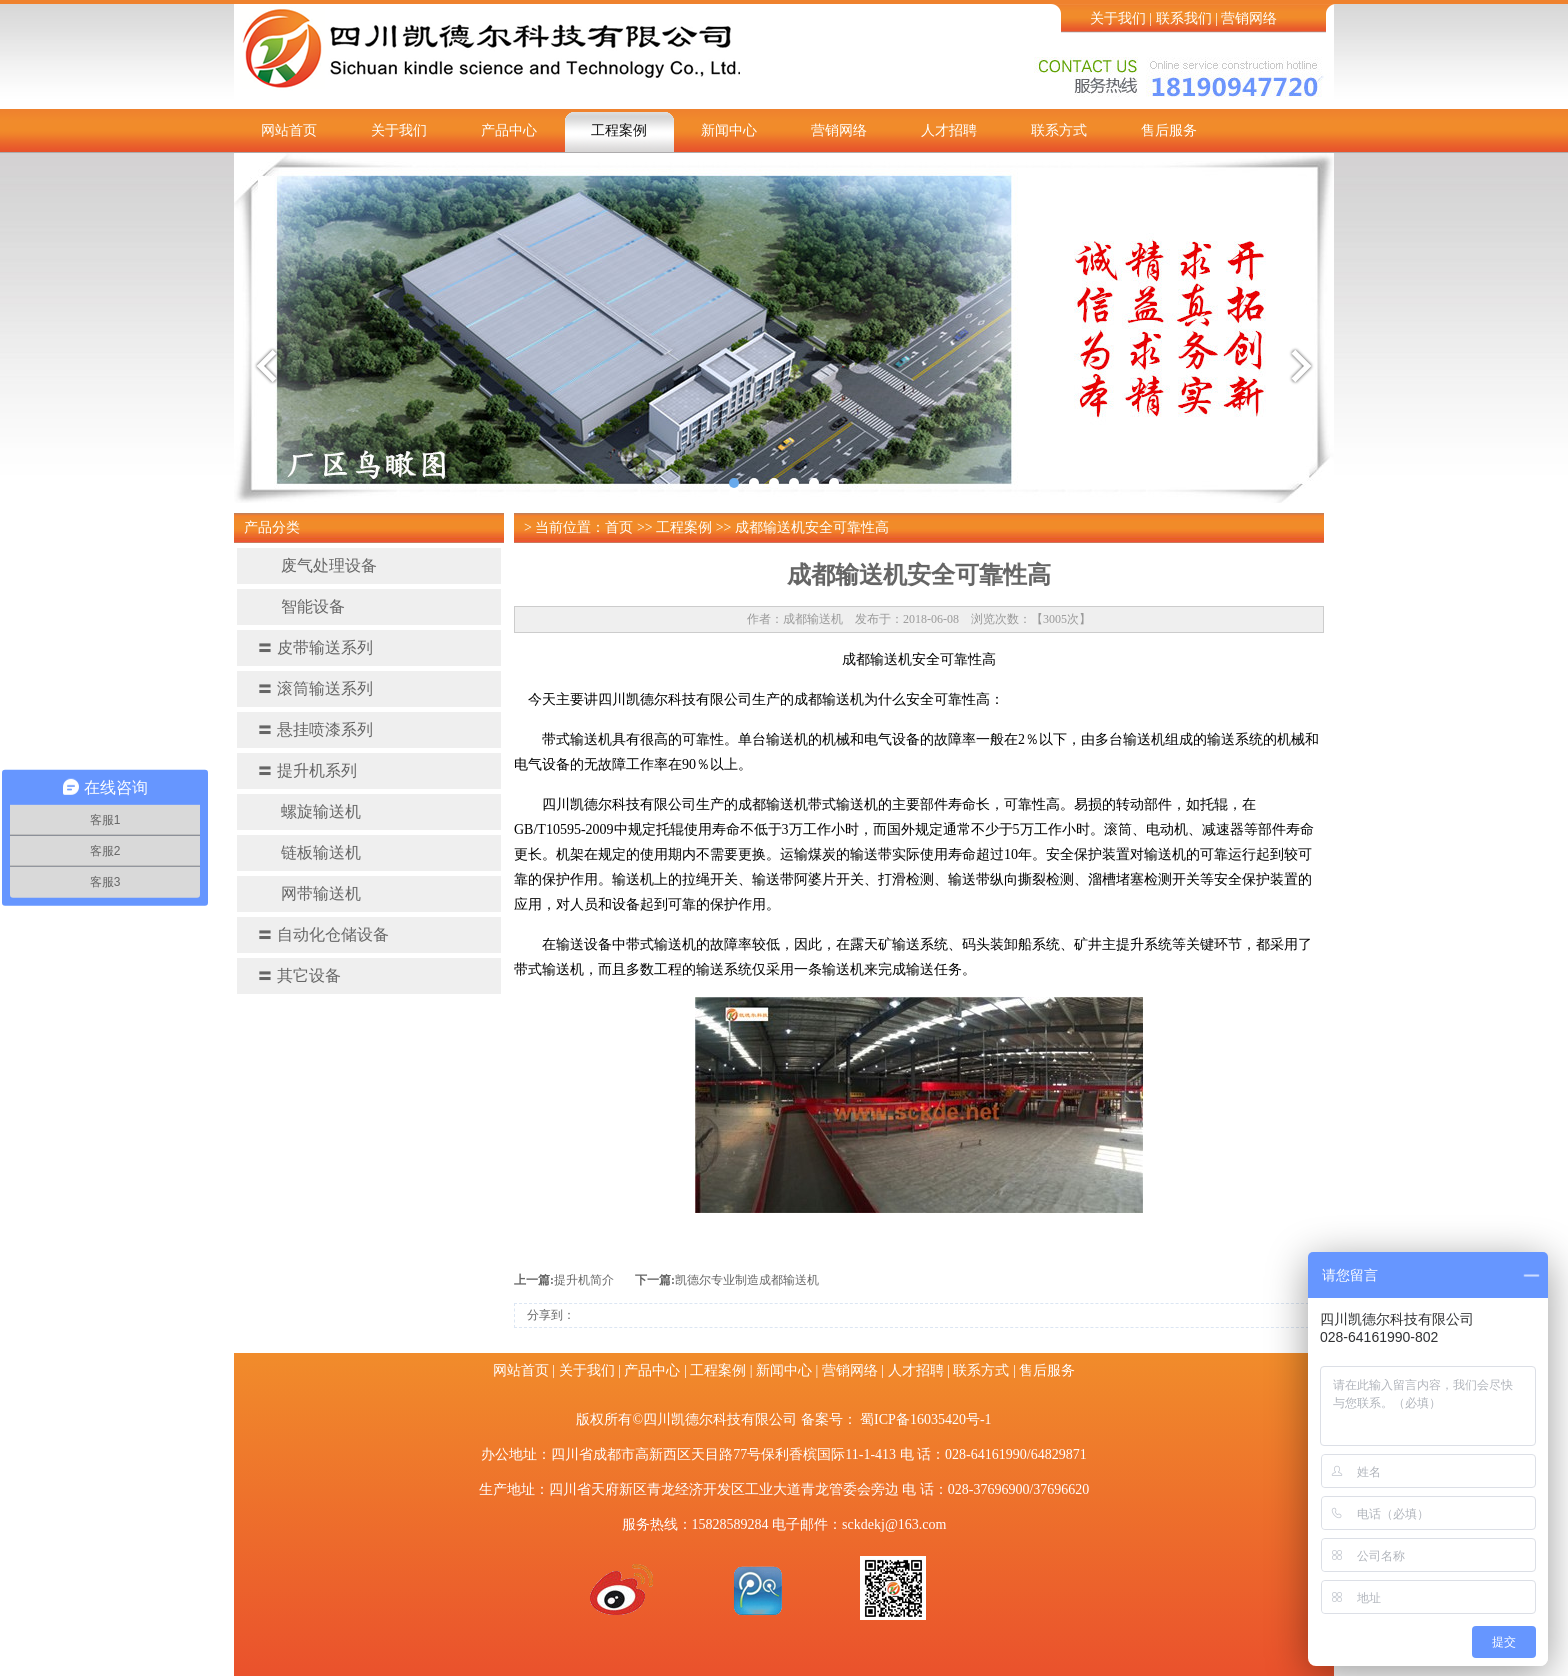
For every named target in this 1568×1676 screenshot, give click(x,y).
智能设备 (301, 606)
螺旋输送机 (309, 811)
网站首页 (289, 130)
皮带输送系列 (315, 647)
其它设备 (299, 975)
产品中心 (509, 130)
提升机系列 (307, 770)
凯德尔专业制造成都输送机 (747, 1280)
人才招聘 (949, 130)
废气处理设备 (317, 565)
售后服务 (1169, 130)
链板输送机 (309, 852)
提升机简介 (584, 1280)
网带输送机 (309, 893)
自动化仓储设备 (323, 934)
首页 (619, 527)
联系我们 (1184, 18)
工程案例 (619, 130)
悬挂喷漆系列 (315, 729)
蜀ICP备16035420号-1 (925, 1419)
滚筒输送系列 (315, 688)
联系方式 (1059, 130)
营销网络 (1249, 18)
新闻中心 (729, 130)
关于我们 (1118, 18)
